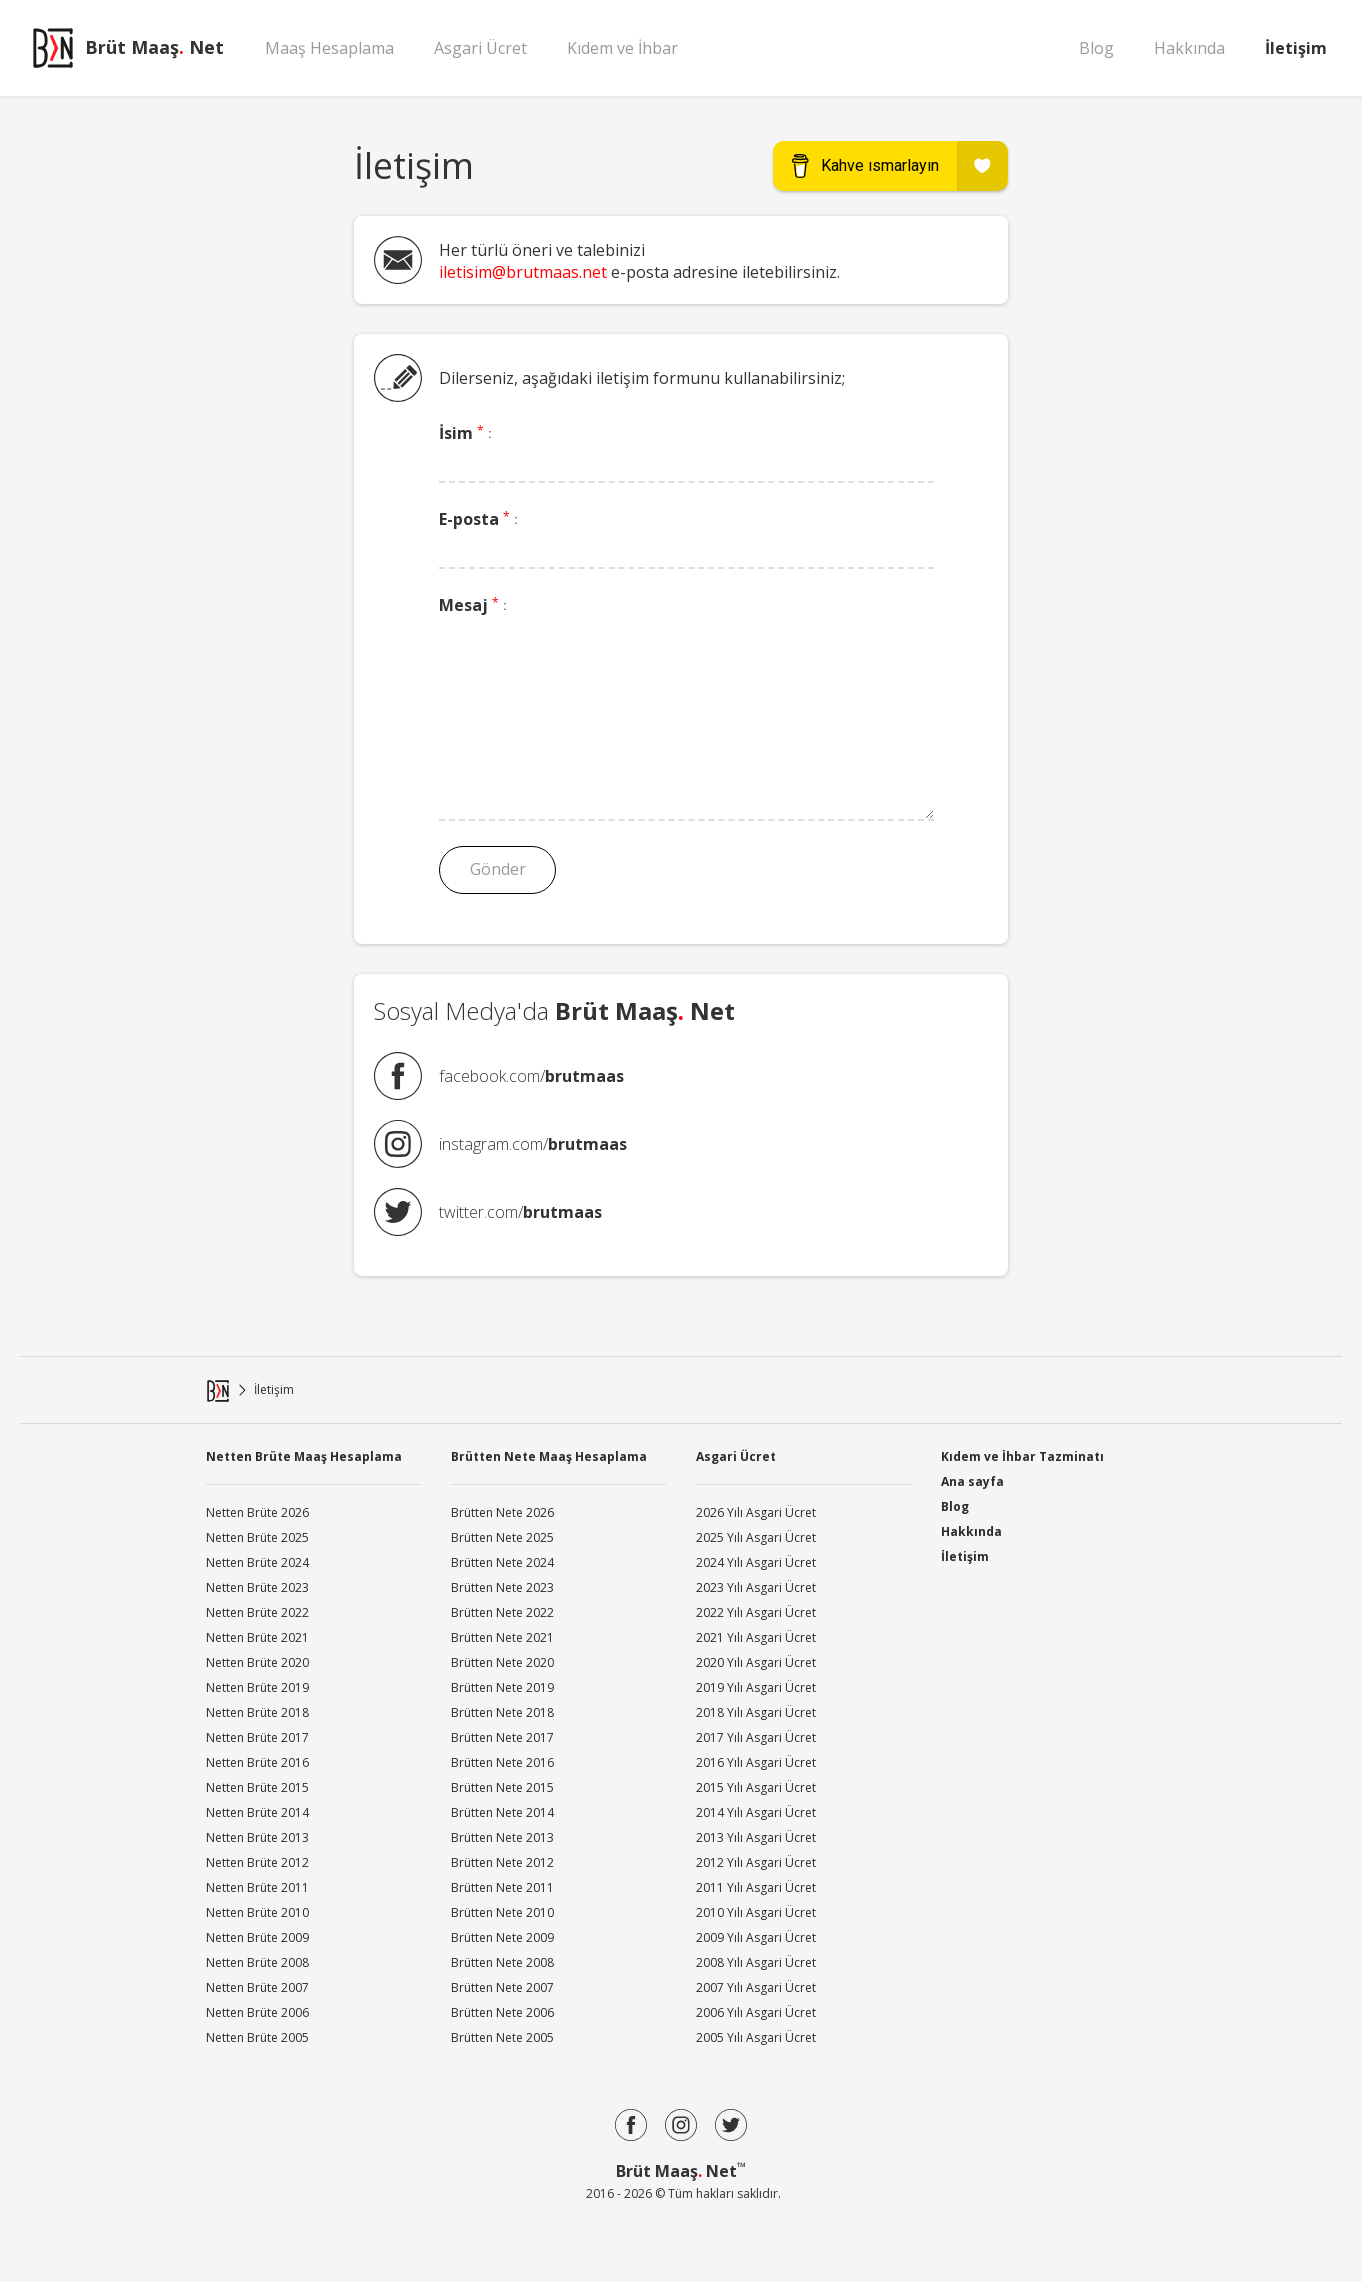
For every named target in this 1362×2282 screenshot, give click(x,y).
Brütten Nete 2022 (502, 1612)
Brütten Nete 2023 (502, 1587)
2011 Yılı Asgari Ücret (756, 1887)
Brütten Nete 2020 (502, 1662)
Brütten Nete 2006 (502, 2012)
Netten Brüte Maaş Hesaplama (304, 1456)
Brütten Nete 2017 (502, 1737)
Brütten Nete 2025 (502, 1537)
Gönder (495, 869)
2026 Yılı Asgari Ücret (756, 1512)
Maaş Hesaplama (329, 48)
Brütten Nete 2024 (502, 1562)
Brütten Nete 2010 (502, 1912)
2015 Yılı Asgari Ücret (756, 1787)
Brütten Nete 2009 (502, 1937)
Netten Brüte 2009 (257, 1937)
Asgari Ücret (480, 48)
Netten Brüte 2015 (257, 1787)
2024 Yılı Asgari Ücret (756, 1562)
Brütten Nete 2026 (502, 1512)
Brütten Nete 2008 (502, 1962)
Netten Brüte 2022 (257, 1612)
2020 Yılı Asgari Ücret (756, 1662)
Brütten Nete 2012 (502, 1862)
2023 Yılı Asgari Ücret (756, 1587)
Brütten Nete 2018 (502, 1712)
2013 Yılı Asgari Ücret (756, 1837)
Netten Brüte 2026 (257, 1512)
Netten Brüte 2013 (257, 1837)
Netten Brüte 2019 (257, 1687)
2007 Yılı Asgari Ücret (756, 1987)
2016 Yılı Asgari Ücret (756, 1762)
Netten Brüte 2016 (257, 1762)
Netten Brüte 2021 (257, 1637)
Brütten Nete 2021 (502, 1637)
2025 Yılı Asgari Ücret (756, 1537)
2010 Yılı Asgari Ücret (756, 1912)
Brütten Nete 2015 (502, 1787)
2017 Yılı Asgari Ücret (756, 1737)
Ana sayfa (972, 1481)
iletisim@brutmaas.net (523, 272)
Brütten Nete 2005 (502, 2037)
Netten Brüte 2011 (257, 1887)
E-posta (478, 519)
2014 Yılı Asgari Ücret (756, 1812)
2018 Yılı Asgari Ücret (756, 1712)
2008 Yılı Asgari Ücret (756, 1962)
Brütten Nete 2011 (502, 1887)
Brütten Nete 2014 (502, 1812)
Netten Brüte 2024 (257, 1562)
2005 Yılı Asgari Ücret (756, 2037)
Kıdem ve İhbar (622, 48)
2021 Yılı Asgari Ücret (756, 1637)
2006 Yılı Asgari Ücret (756, 2012)
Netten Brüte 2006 (257, 2012)
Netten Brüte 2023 (257, 1587)
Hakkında (1189, 48)
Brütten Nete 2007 (502, 1987)
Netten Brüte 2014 (257, 1812)
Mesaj (473, 605)
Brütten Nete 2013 (502, 1837)
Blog (1096, 48)
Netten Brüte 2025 (257, 1537)
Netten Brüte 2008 (257, 1962)
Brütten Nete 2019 (502, 1687)
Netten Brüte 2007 (257, 1987)
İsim (465, 433)
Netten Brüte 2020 (257, 1662)
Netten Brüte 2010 (257, 1912)
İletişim (1296, 48)
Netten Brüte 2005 (257, 2037)
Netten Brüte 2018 (257, 1712)
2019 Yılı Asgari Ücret (756, 1687)
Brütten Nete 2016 (502, 1762)
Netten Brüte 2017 (257, 1737)
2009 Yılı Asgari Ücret (756, 1937)
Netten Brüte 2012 (257, 1862)
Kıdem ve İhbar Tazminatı (1022, 1455)
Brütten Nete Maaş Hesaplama (549, 1456)
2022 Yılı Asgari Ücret (756, 1612)
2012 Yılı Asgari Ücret (756, 1862)
